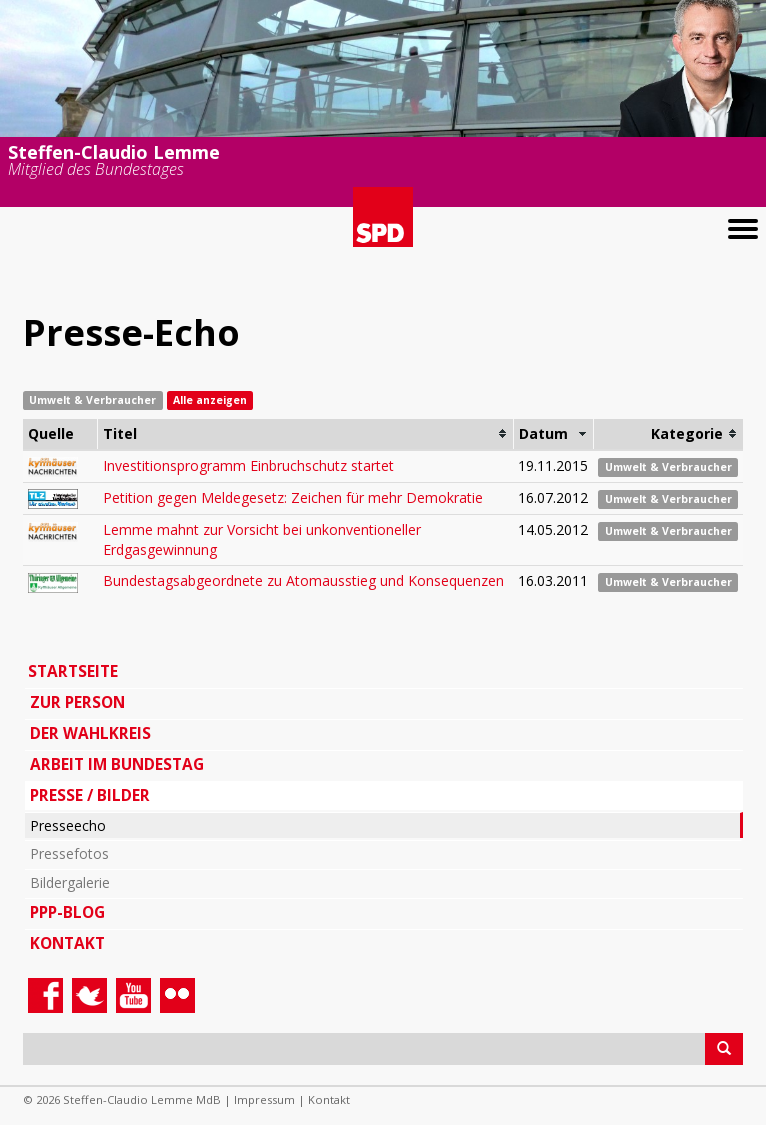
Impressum (264, 1099)
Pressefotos (69, 853)
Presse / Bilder (90, 795)
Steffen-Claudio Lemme (114, 150)
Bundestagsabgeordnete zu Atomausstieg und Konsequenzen (303, 580)
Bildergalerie (70, 882)
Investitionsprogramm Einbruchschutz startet (248, 465)
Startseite (73, 671)
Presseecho (68, 825)
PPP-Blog (67, 912)
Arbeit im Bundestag (117, 764)
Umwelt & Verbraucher (668, 467)
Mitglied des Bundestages (96, 170)
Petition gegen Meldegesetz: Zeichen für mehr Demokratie (293, 497)
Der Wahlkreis (90, 733)
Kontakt (67, 943)
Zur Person (77, 702)
